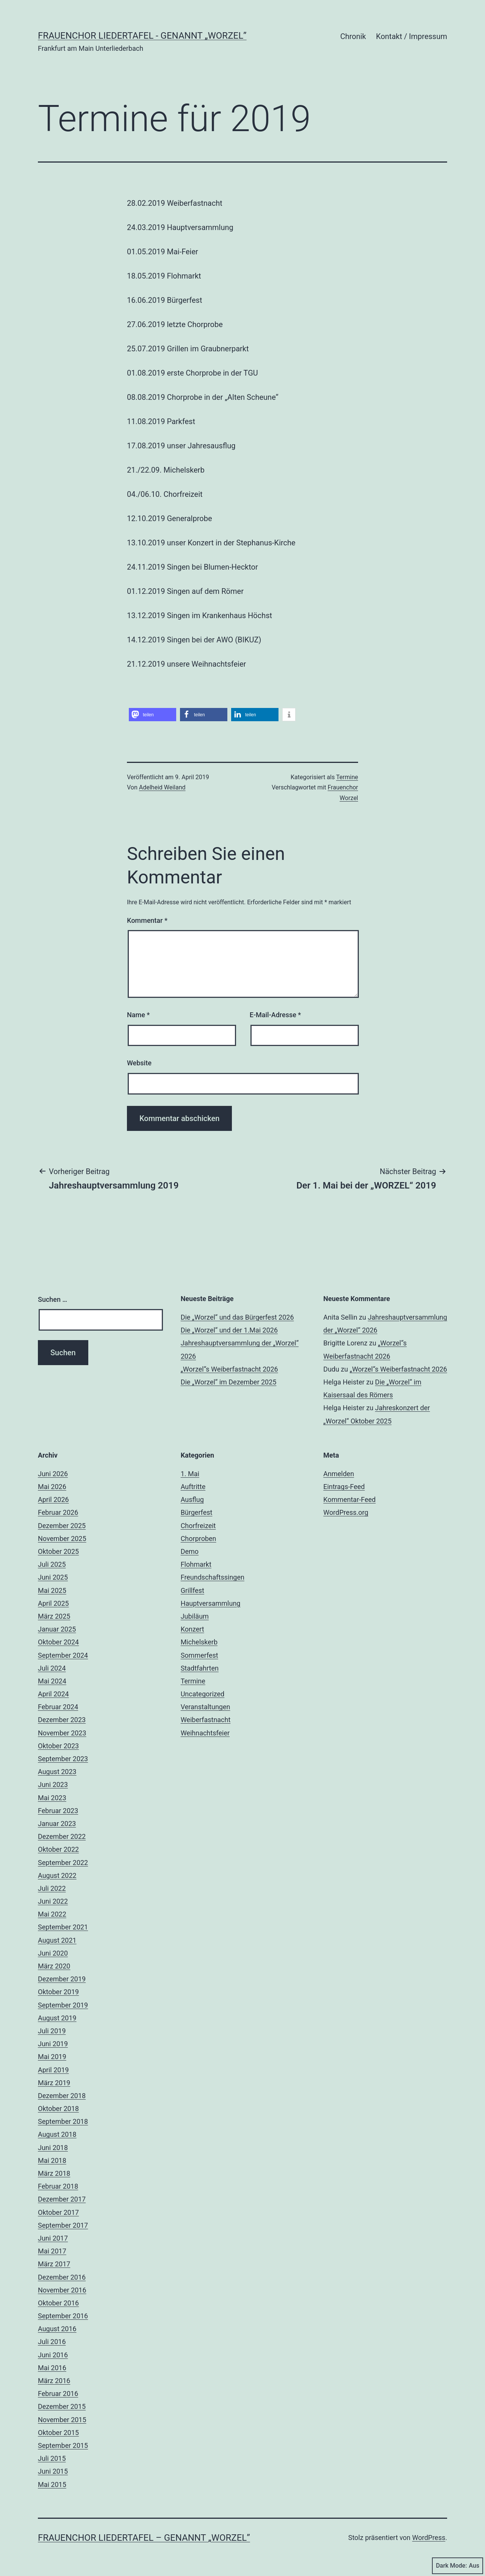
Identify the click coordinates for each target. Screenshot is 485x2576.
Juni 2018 (53, 2148)
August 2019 (57, 2018)
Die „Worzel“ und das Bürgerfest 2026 (237, 1317)
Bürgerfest (197, 1512)
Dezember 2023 (62, 1720)
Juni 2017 (53, 2238)
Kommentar (147, 920)
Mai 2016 (52, 2368)
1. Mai (190, 1474)
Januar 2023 (57, 1823)
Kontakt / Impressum (411, 36)
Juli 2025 (52, 1564)
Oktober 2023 (58, 1746)
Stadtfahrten (200, 1668)
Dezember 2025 (62, 1526)
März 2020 (54, 1966)
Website (139, 1063)
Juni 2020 (53, 1953)
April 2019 (53, 2070)
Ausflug (192, 1499)
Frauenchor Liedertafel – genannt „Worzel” (144, 2537)
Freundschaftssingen (212, 1577)
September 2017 (63, 2225)
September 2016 (63, 2316)
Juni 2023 (53, 1784)
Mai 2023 (52, 1798)
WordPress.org (345, 1512)
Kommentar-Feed (349, 1499)
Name (138, 1015)
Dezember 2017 (62, 2199)
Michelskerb (199, 1642)
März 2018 (54, 2173)
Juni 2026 (53, 1474)
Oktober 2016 (58, 2303)
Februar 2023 (58, 1811)
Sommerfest (199, 1655)
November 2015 (62, 2420)
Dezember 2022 (62, 1836)
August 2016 (57, 2329)
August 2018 (57, 2134)
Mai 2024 (52, 1681)
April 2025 (53, 1603)
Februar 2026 (58, 1512)
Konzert (192, 1629)
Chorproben (198, 1538)
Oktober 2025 (58, 1551)
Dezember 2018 (62, 2096)
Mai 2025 (52, 1590)
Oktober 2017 (58, 2212)
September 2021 (63, 1927)
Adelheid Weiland (162, 787)
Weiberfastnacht (206, 1720)
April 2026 (53, 1499)
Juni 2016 (53, 2355)
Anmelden (338, 1474)
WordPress (428, 2538)
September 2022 (63, 1863)
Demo (190, 1551)
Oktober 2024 (58, 1642)
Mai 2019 (52, 2057)
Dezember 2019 (62, 1979)
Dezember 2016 (62, 2277)
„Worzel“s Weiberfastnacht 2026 (229, 1369)
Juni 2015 (53, 2471)
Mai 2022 (52, 1914)
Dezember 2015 (62, 2406)
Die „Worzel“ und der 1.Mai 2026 (229, 1330)
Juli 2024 (52, 1668)
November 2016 (62, 2290)
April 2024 (53, 1694)
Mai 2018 (52, 2160)
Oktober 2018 (58, 2108)
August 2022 (57, 1875)
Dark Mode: (457, 2565)
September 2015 (63, 2445)
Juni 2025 (53, 1577)
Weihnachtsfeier (205, 1733)
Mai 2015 (52, 2484)
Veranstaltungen (205, 1707)
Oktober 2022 (58, 1849)
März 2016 (54, 2381)
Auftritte (193, 1487)
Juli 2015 (52, 2458)
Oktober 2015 (58, 2433)
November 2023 (62, 1733)
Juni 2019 (53, 2044)
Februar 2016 (58, 2393)
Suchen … (52, 1299)
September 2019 (63, 2005)
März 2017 (54, 2264)
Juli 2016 (52, 2342)
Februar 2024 (58, 1707)
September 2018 (63, 2121)
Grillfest (192, 1590)
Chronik (353, 36)
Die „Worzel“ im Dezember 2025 (229, 1382)
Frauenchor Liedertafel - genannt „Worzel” (142, 35)
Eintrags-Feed (344, 1487)
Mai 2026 (52, 1487)
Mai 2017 (52, 2251)
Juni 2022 (53, 1901)
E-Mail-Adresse (275, 1015)
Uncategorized (203, 1694)
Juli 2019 (52, 2031)
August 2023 (57, 1772)
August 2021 (57, 1940)
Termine (347, 777)
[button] (152, 714)
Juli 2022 (52, 1888)
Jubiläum (195, 1616)
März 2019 (54, 2083)
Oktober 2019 (58, 1992)
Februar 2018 (58, 2186)
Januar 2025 (57, 1629)
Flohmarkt (196, 1564)
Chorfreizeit (198, 1526)
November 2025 (62, 1538)
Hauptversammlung (211, 1603)
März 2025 (54, 1616)
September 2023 (63, 1759)
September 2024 (63, 1655)
